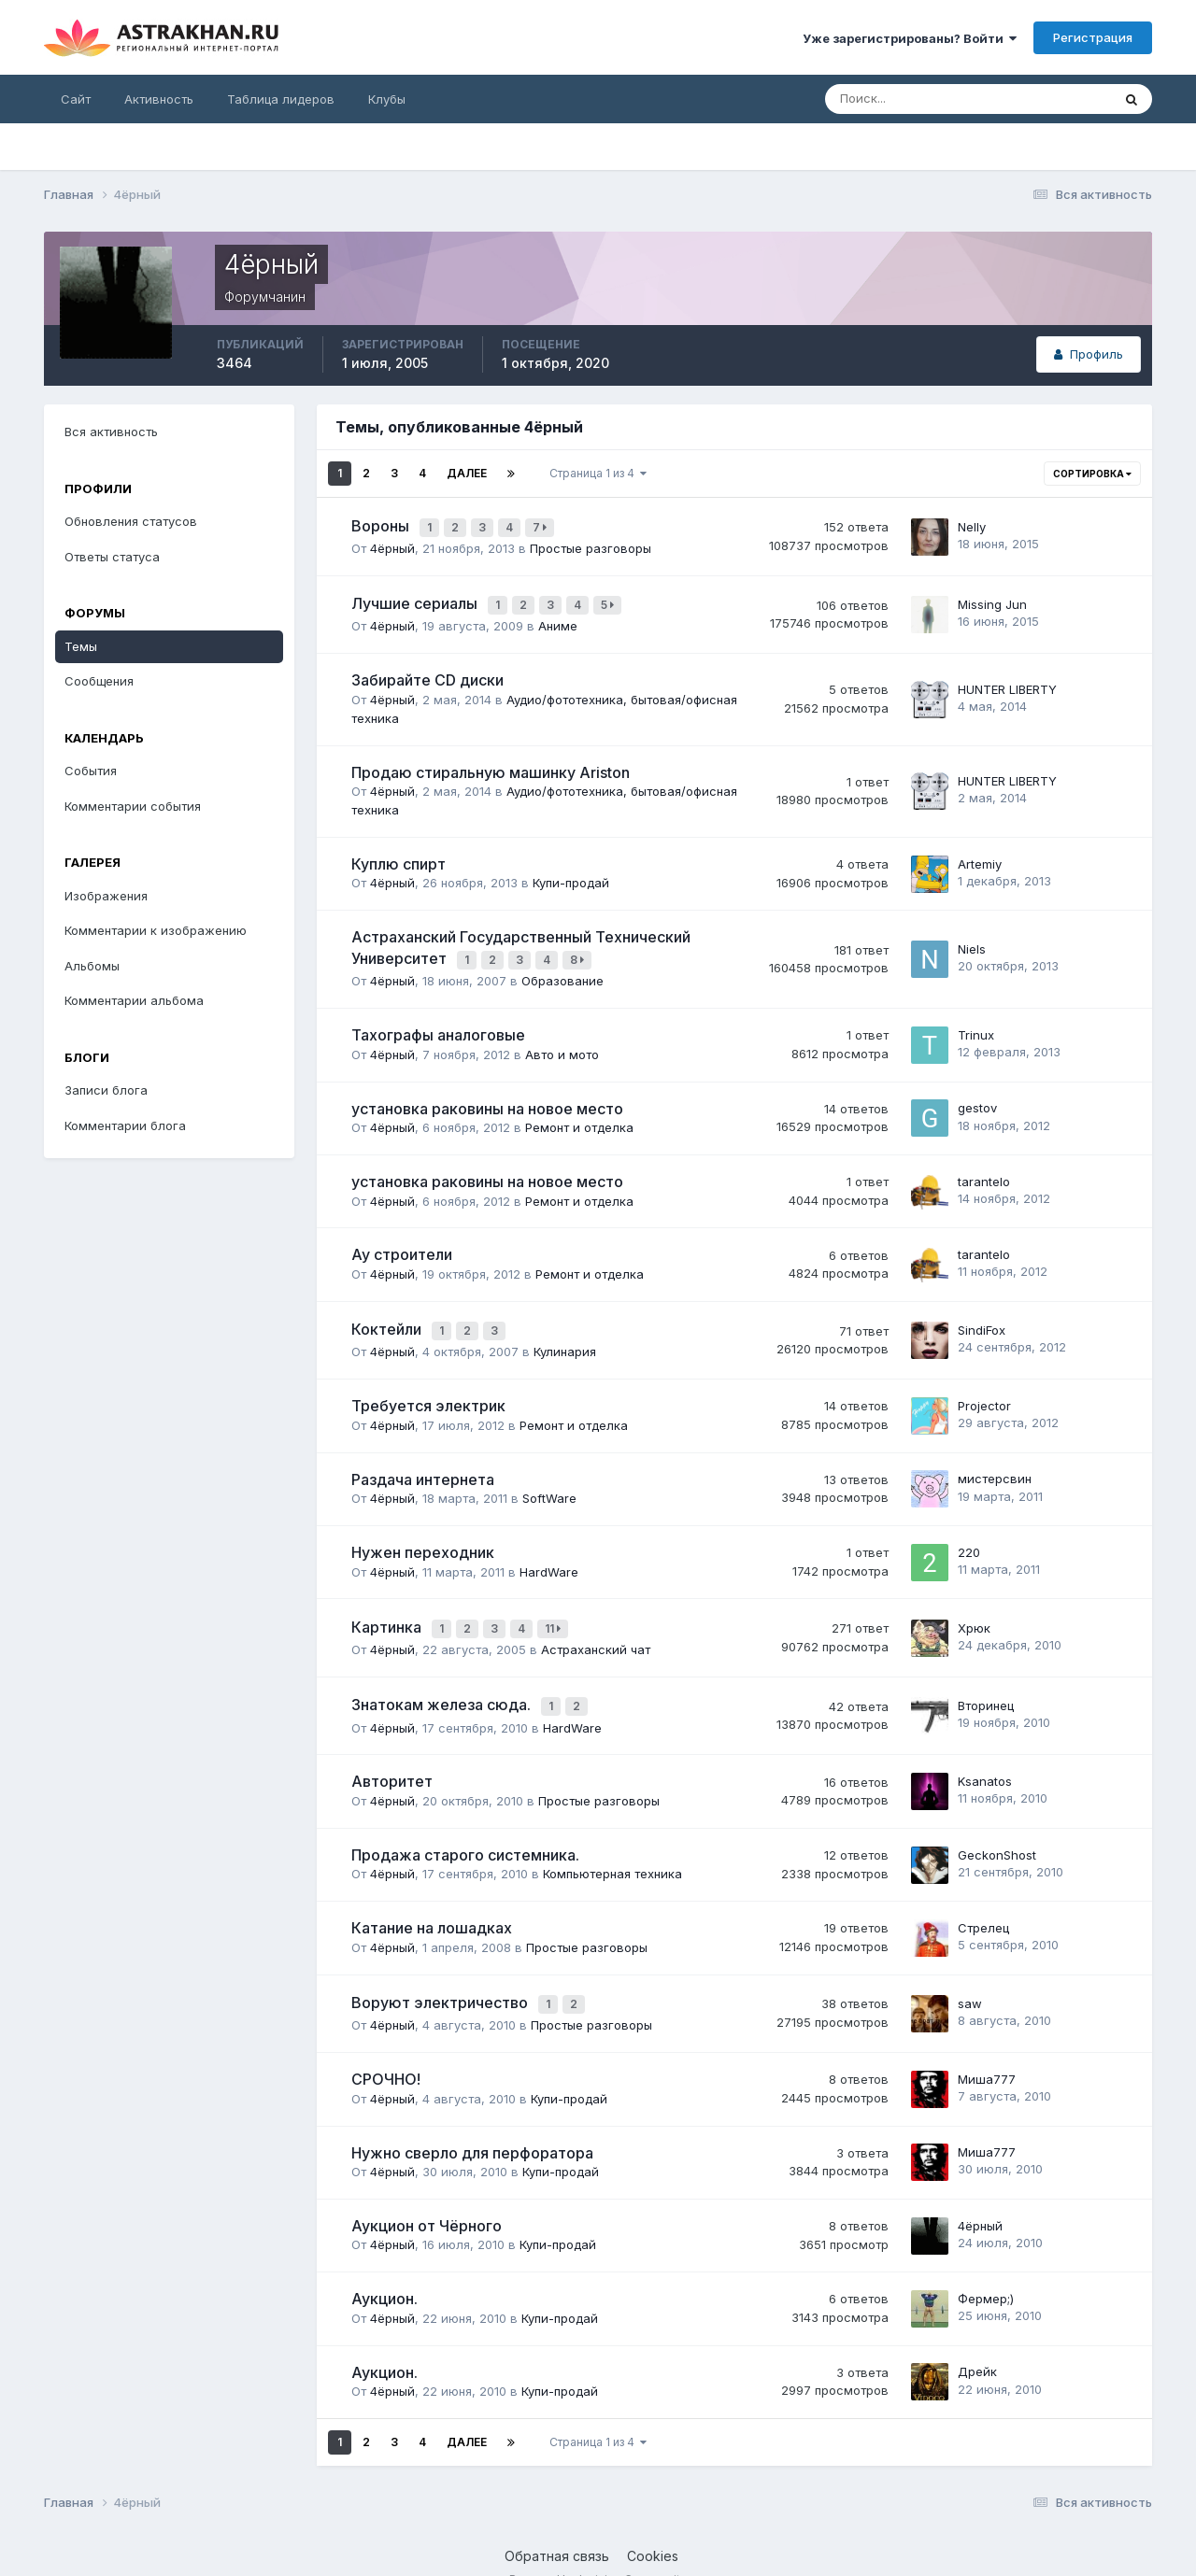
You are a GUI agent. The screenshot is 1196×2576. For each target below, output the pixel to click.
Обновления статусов (130, 521)
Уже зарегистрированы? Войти (910, 38)
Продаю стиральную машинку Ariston (490, 763)
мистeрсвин (995, 1461)
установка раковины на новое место (487, 1095)
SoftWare (549, 1481)
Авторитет (392, 1756)
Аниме (557, 617)
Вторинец (986, 1682)
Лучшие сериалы (416, 597)
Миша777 (987, 2048)
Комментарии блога (125, 1125)
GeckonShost (997, 1828)
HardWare (549, 1554)
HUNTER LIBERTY (1007, 680)
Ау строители (401, 1241)
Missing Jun (992, 597)
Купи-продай (571, 874)
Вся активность (111, 431)
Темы (80, 646)
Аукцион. (384, 2268)
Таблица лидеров (281, 99)
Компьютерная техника (612, 1847)
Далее (467, 473)
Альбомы (92, 965)
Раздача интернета (422, 1461)
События (90, 770)
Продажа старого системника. (465, 1828)
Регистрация (1092, 37)
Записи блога (106, 1090)
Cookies (652, 2526)
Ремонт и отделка (579, 1114)
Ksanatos (985, 1755)
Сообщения (99, 680)
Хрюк (974, 1608)
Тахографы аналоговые (438, 1021)
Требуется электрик (428, 1389)
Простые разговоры (590, 543)
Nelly (972, 524)
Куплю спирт (398, 855)
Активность (158, 99)
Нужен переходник (422, 1534)
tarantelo (984, 1168)
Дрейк (977, 2341)
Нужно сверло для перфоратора (472, 2122)
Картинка (388, 1608)
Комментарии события (132, 806)
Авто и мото (562, 1041)
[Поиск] (907, 99)
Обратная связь (557, 2526)
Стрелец (983, 1901)
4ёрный (392, 543)
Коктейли (388, 1315)
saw (970, 1975)
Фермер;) (986, 2267)
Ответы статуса (112, 556)
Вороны (382, 524)
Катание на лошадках (431, 1901)
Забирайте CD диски (427, 671)
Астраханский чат (595, 1628)
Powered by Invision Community (598, 2548)
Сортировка (1092, 473)
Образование (562, 967)
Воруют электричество (441, 1975)
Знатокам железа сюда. (442, 1682)
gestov (977, 1094)
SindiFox (981, 1315)
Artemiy (980, 854)
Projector (984, 1387)
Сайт (76, 99)
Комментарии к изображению (155, 930)
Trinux (976, 1021)
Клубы (387, 99)
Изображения (106, 895)
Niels (972, 938)
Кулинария (565, 1334)
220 (969, 1534)
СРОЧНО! (385, 2049)
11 (555, 1610)
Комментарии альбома (134, 1000)
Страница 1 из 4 (598, 473)
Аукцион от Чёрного (426, 2195)
